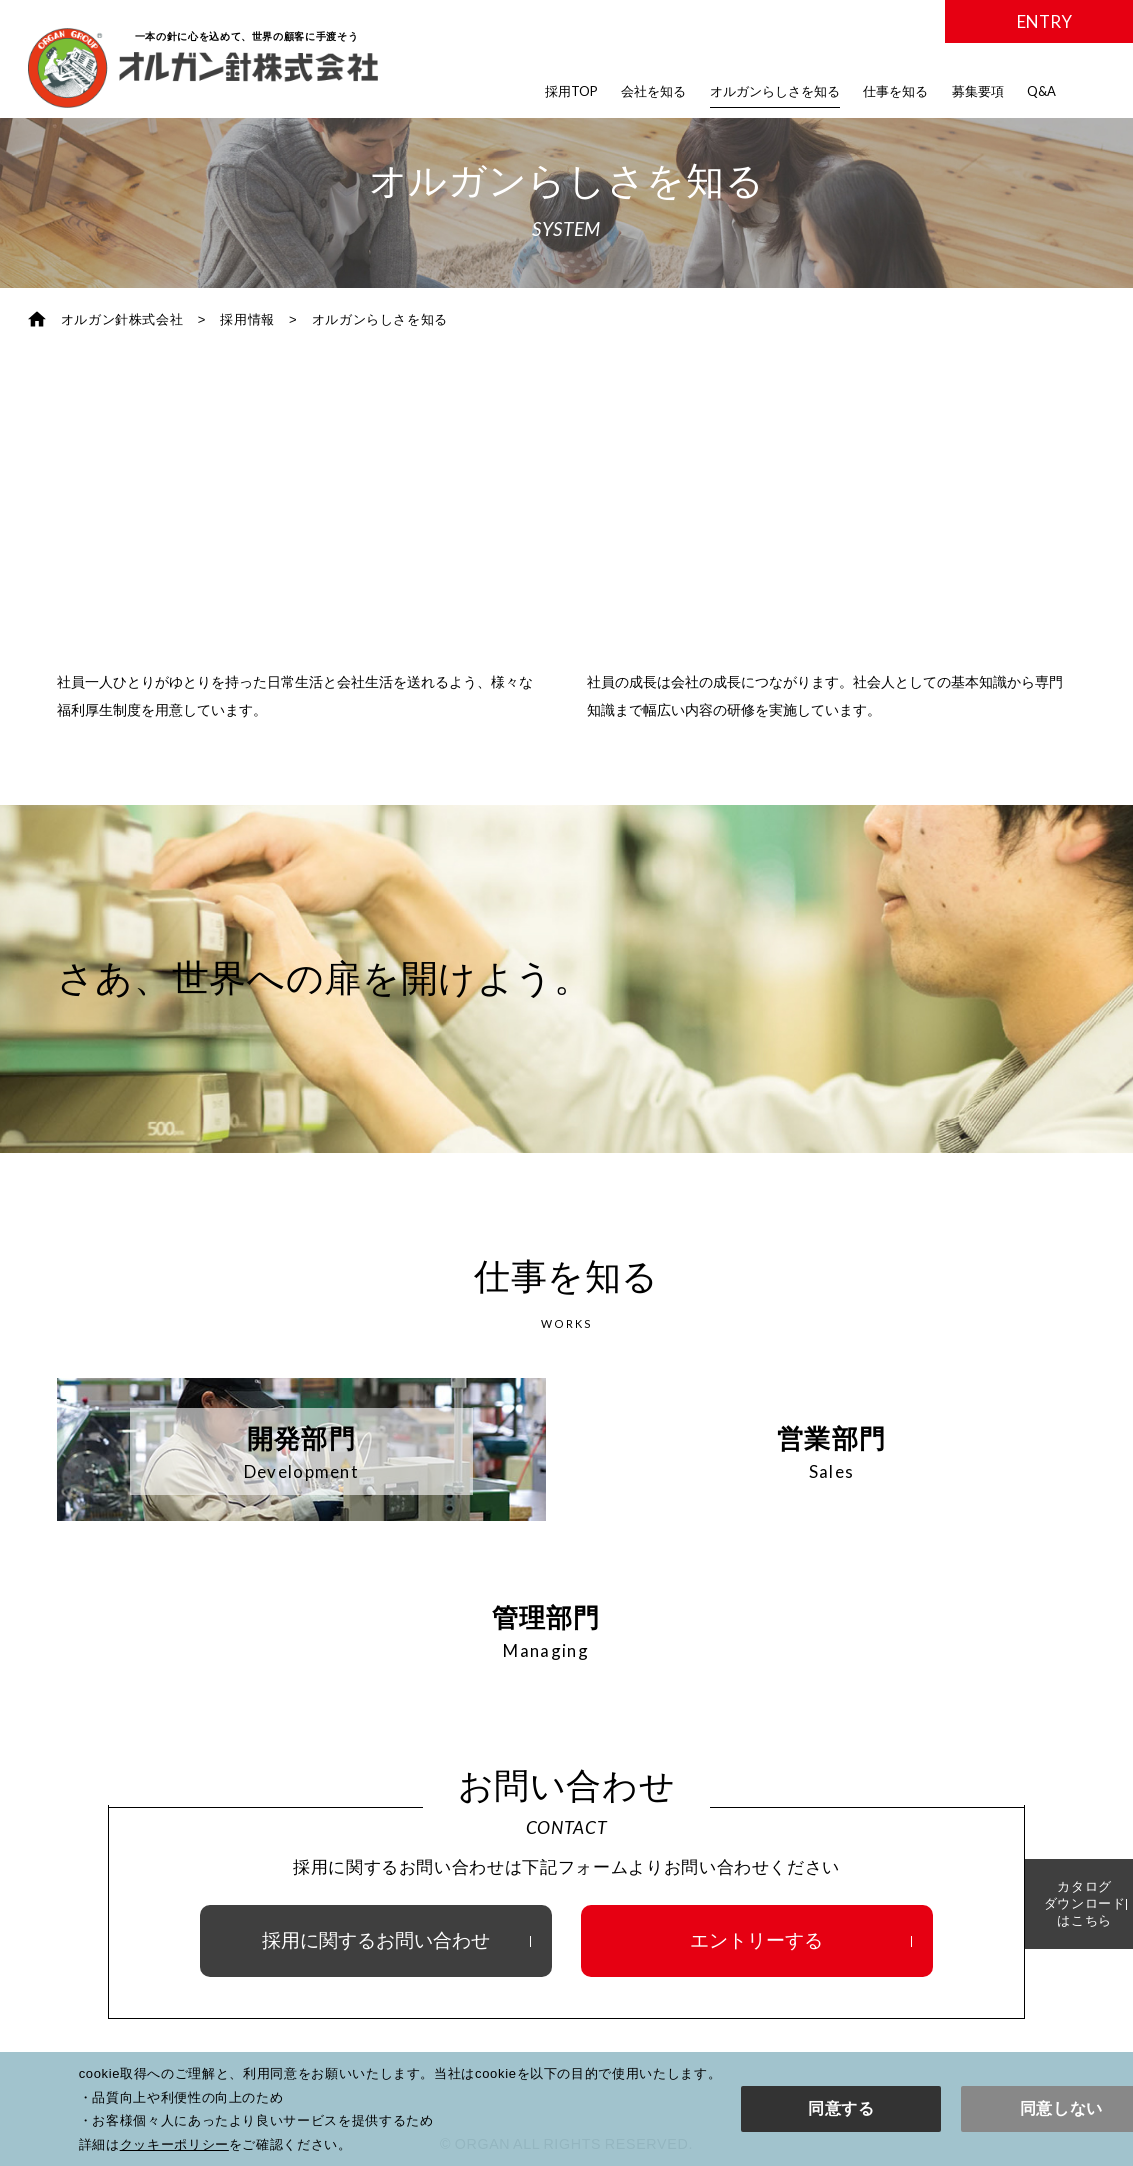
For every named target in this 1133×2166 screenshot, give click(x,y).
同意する (841, 2108)
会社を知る (653, 91)
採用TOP (571, 91)
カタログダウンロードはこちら (1053, 1903)
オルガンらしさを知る (775, 91)
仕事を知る (895, 91)
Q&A (1041, 91)
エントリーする (756, 1935)
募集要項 (978, 91)
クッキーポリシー (174, 2144)
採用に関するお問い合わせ (376, 1935)
